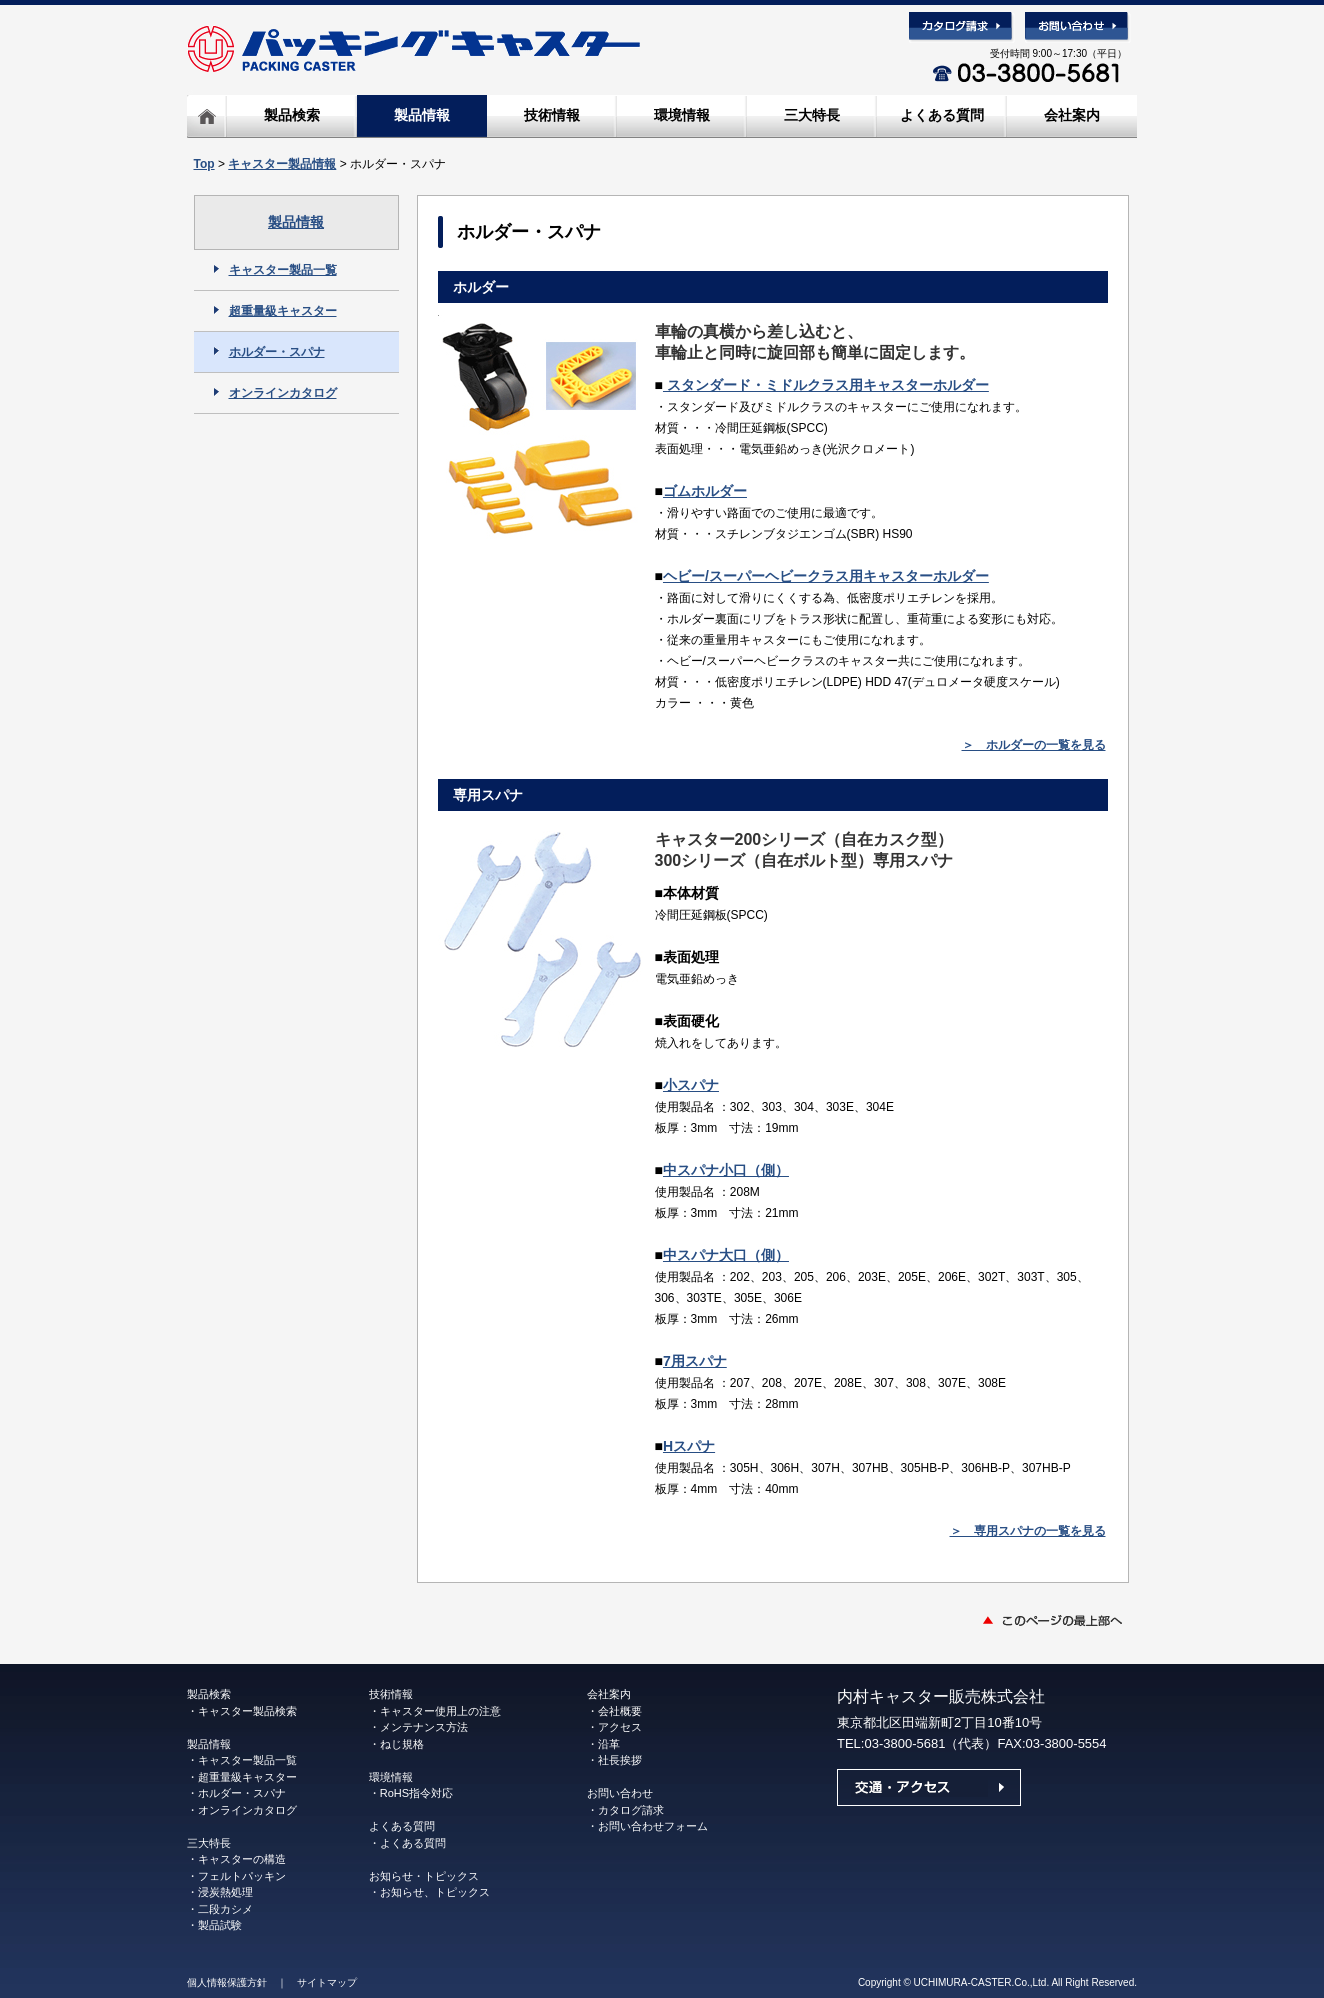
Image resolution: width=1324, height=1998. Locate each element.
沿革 (609, 1744)
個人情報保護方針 (227, 1982)
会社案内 (1072, 115)
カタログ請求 (631, 1810)
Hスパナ (689, 1446)
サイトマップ (327, 1982)
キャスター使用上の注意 (440, 1711)
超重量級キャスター (275, 311)
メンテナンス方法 (424, 1727)
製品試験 (220, 1925)
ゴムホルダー (705, 491)
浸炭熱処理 (225, 1892)
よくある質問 (942, 115)
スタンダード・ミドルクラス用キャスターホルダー (826, 385)
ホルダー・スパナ (269, 352)
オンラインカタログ (275, 393)
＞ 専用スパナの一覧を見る (1028, 1531)
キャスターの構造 (242, 1859)
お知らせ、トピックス (435, 1892)
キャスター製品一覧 (275, 270)
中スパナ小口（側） (726, 1170)
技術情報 (552, 115)
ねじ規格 (402, 1744)
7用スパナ (695, 1361)
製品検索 (292, 115)
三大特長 (812, 115)
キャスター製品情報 (282, 164)
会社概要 (620, 1711)
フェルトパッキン (242, 1876)
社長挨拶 (620, 1760)
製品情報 (422, 115)
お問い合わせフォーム (653, 1826)
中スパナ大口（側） (726, 1255)
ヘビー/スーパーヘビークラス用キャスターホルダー (826, 576)
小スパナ (691, 1085)
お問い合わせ (620, 1793)
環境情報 (682, 115)
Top (204, 164)
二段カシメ (225, 1909)
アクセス (620, 1727)
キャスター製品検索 (247, 1711)
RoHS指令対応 (416, 1793)
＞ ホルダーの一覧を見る (1034, 745)
